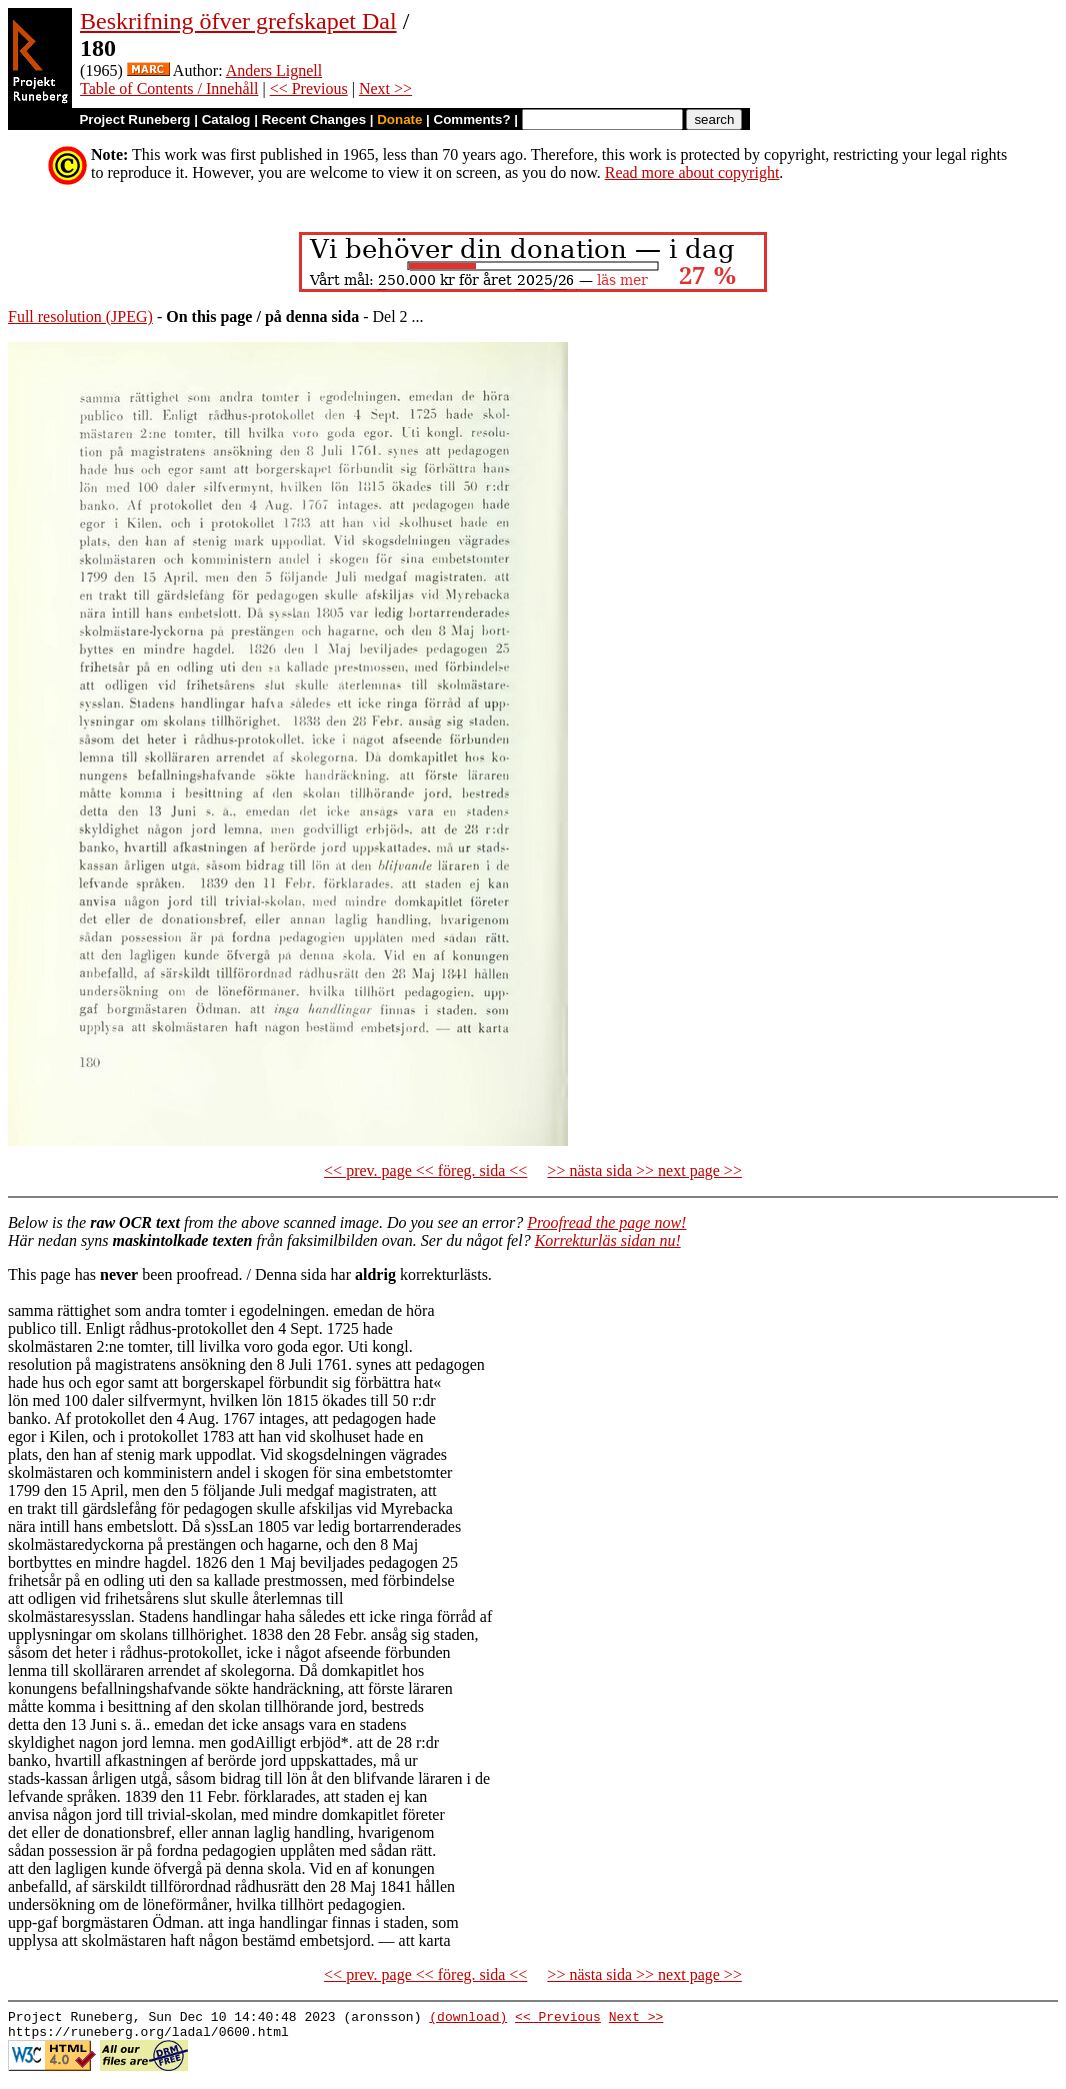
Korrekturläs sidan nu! (608, 1240)
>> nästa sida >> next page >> (644, 1170)
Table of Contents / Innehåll (169, 88)
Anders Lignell (274, 70)
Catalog (226, 119)
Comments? (472, 119)
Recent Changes (314, 119)
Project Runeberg (134, 119)
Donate (399, 119)
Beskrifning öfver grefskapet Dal (238, 21)
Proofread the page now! (606, 1222)
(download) (468, 2019)
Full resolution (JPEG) (80, 316)
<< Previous (309, 88)
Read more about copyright (692, 172)
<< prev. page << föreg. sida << (425, 1170)
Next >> (385, 88)
